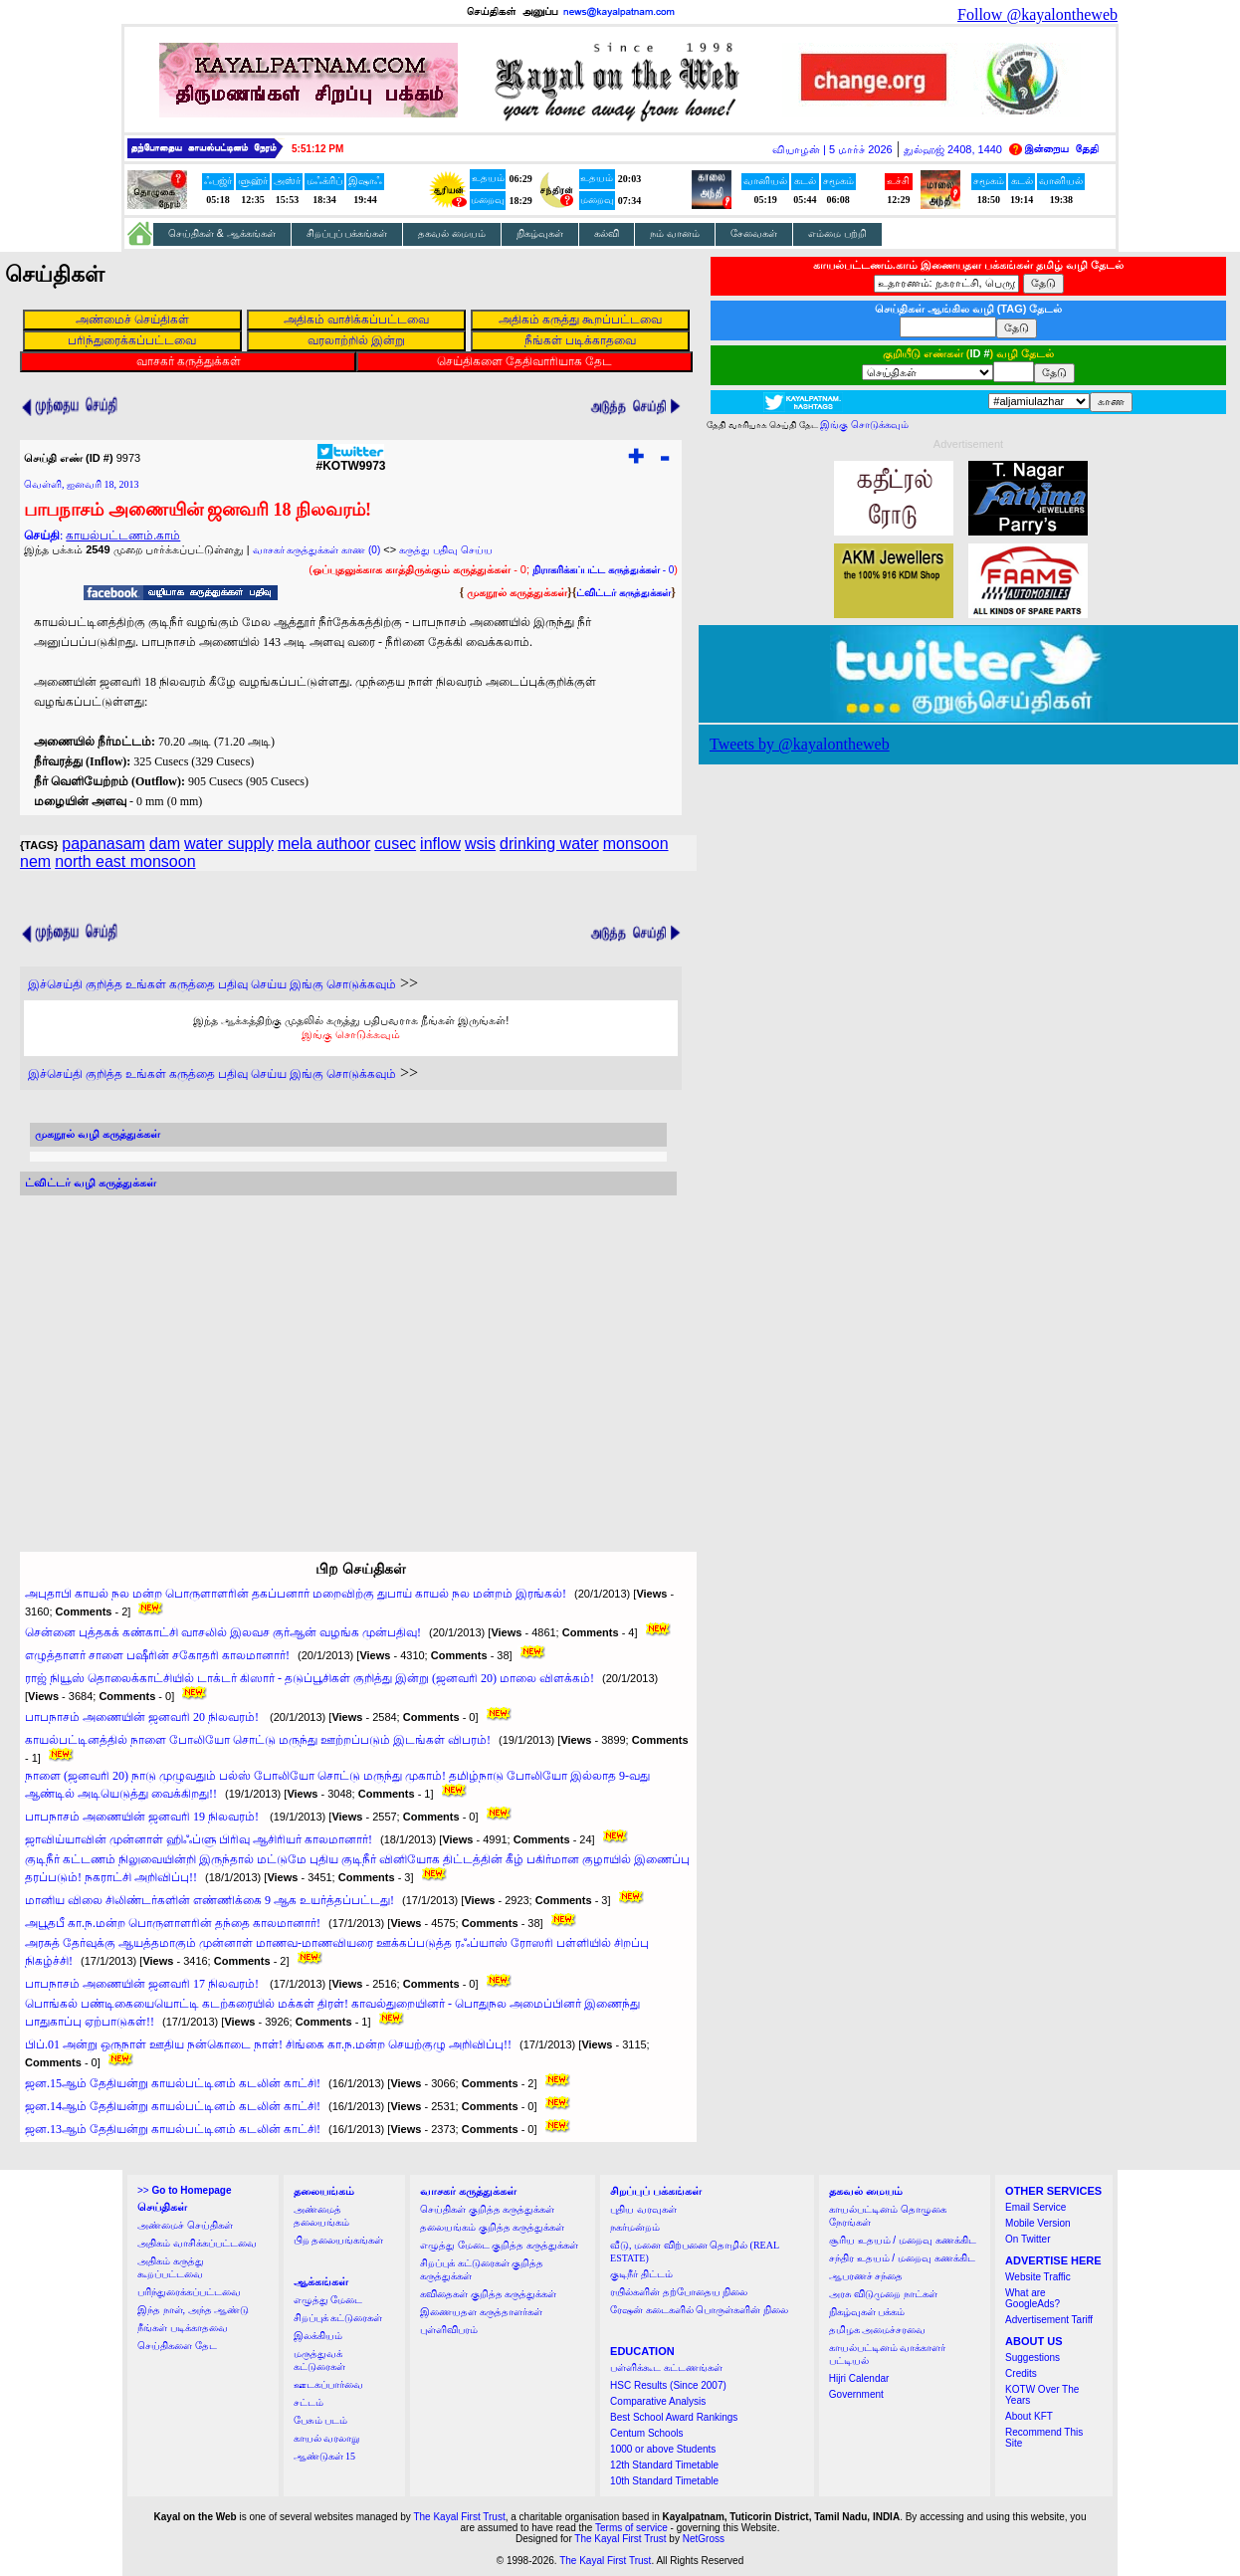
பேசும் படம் (321, 2420)
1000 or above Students (663, 2449)
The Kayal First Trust (459, 2516)
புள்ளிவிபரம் (449, 2329)
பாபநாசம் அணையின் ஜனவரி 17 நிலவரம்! (143, 1984)
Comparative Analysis (658, 2401)
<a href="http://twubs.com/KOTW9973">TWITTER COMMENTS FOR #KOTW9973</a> (348, 1354)
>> (184, 2190)
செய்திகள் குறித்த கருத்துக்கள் (487, 2209)
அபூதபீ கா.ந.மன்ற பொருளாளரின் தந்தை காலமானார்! (172, 1923)
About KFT (1029, 2416)
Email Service (1035, 2207)
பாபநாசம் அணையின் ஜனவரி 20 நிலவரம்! (143, 1717)
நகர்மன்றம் (635, 2227)
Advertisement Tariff (1049, 2319)
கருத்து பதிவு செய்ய (446, 549)
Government (856, 2394)
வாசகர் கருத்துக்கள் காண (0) (317, 549)
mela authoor (324, 843)
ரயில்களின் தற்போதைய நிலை (678, 2291)
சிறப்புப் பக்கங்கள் (347, 233)
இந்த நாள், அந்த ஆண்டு (193, 2309)
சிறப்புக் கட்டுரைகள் (338, 2317)
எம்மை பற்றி (837, 233)
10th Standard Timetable (664, 2480)
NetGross (703, 2538)
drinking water (549, 843)
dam (164, 843)
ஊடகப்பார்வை (328, 2384)
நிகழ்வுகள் (540, 233)
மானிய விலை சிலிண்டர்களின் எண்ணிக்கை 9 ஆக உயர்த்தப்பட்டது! (209, 1900)
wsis (480, 843)
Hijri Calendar (859, 2378)
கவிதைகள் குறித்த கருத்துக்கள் (488, 2293)
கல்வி (606, 233)
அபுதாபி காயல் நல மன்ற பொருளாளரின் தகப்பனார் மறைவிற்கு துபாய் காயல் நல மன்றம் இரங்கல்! (295, 1594)
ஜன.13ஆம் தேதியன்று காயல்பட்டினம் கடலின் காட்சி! (172, 2129)
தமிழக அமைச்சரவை (878, 2329)
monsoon (636, 843)
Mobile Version (1038, 2223)
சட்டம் (308, 2402)
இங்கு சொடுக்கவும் (351, 1034)
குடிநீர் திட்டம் (641, 2273)
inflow (440, 843)
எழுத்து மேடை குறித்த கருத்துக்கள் (499, 2245)
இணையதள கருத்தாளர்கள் (481, 2311)
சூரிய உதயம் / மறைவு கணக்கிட (902, 2240)
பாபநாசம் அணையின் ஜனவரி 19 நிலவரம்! (143, 1817)
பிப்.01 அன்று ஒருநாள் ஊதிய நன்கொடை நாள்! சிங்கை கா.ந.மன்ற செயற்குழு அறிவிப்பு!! (268, 2044)
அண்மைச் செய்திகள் (185, 2225)
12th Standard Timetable (664, 2465)
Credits (1021, 2373)
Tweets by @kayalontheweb (800, 744)
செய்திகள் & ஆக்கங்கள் (222, 233)
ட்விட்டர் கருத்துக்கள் (623, 592)
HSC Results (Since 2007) (668, 2385)
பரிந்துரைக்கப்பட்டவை (189, 2291)
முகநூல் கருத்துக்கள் (517, 592)
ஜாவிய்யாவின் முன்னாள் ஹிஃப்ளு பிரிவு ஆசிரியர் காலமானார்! (198, 1839)
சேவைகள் (753, 233)
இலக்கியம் (318, 2335)
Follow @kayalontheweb (1037, 14)
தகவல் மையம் (452, 233)
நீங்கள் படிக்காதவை (182, 2327)
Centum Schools (646, 2433)
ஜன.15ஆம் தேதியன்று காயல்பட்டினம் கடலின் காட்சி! (172, 2083)
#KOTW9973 (350, 460)
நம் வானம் (675, 233)
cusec (395, 843)
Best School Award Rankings (673, 2417)
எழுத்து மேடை (328, 2299)
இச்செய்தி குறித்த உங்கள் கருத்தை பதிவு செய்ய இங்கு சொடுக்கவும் (212, 984)
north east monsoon (125, 861)
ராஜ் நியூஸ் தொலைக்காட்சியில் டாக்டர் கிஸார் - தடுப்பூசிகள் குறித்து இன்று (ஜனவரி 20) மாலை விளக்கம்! (309, 1678)
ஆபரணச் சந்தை (866, 2275)
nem (35, 861)
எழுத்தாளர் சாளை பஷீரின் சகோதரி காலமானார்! (157, 1655)
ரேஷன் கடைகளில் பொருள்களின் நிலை (699, 2309)
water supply (229, 843)
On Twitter (1027, 2239)
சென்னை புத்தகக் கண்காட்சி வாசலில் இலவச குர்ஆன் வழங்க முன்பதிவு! (223, 1632)
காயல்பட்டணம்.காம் (123, 535)
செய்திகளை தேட (177, 2345)
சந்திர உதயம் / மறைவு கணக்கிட (902, 2258)
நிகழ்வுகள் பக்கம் (867, 2311)
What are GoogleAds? (1032, 2298)
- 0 (603, 569)
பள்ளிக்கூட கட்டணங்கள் (666, 2367)
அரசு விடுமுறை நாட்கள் (883, 2293)
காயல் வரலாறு (327, 2438)
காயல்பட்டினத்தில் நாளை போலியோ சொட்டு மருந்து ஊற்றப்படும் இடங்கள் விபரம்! (258, 1740)
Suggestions (1032, 2357)
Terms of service (631, 2527)
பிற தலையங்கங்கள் (339, 2240)
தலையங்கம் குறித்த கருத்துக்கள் (492, 2227)
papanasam (103, 843)
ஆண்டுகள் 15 (325, 2456)
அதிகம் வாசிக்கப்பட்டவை (197, 2243)
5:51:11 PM (317, 148)
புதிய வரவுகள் (643, 2209)
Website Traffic (1038, 2276)
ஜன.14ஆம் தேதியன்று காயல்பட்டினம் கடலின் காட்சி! (172, 2106)
